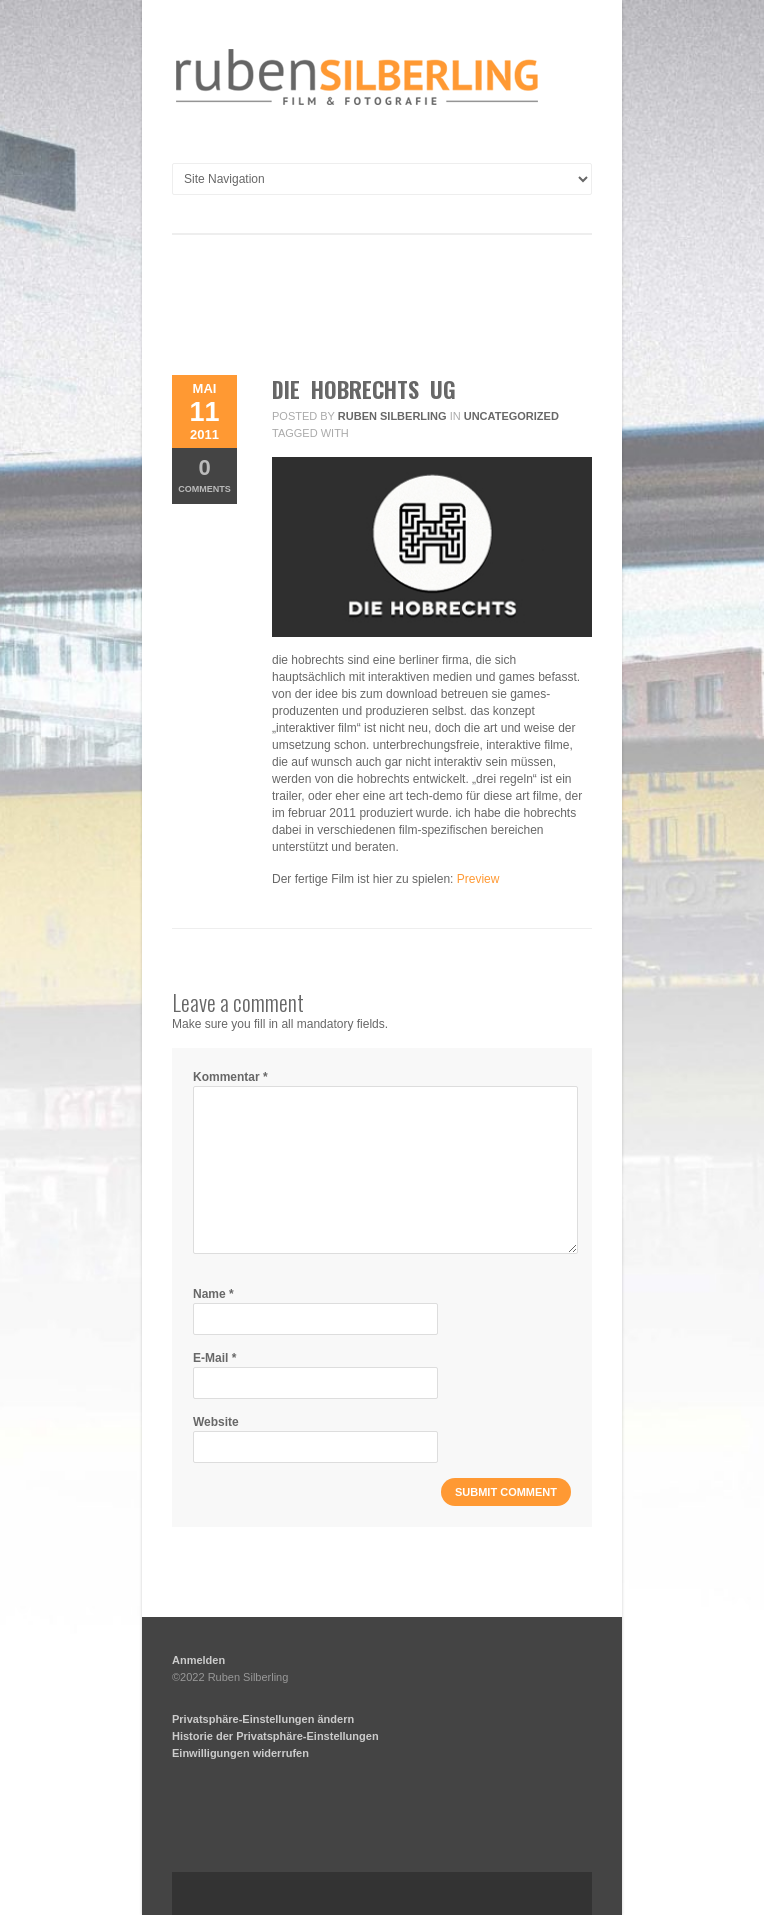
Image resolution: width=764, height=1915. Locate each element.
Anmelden (198, 1660)
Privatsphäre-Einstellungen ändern (263, 1719)
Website (216, 1422)
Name (213, 1294)
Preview (478, 879)
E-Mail (214, 1358)
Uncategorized (511, 416)
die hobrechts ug (364, 389)
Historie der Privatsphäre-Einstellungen (275, 1736)
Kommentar (230, 1077)
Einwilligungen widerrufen (240, 1753)
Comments (204, 474)
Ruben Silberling (392, 416)
